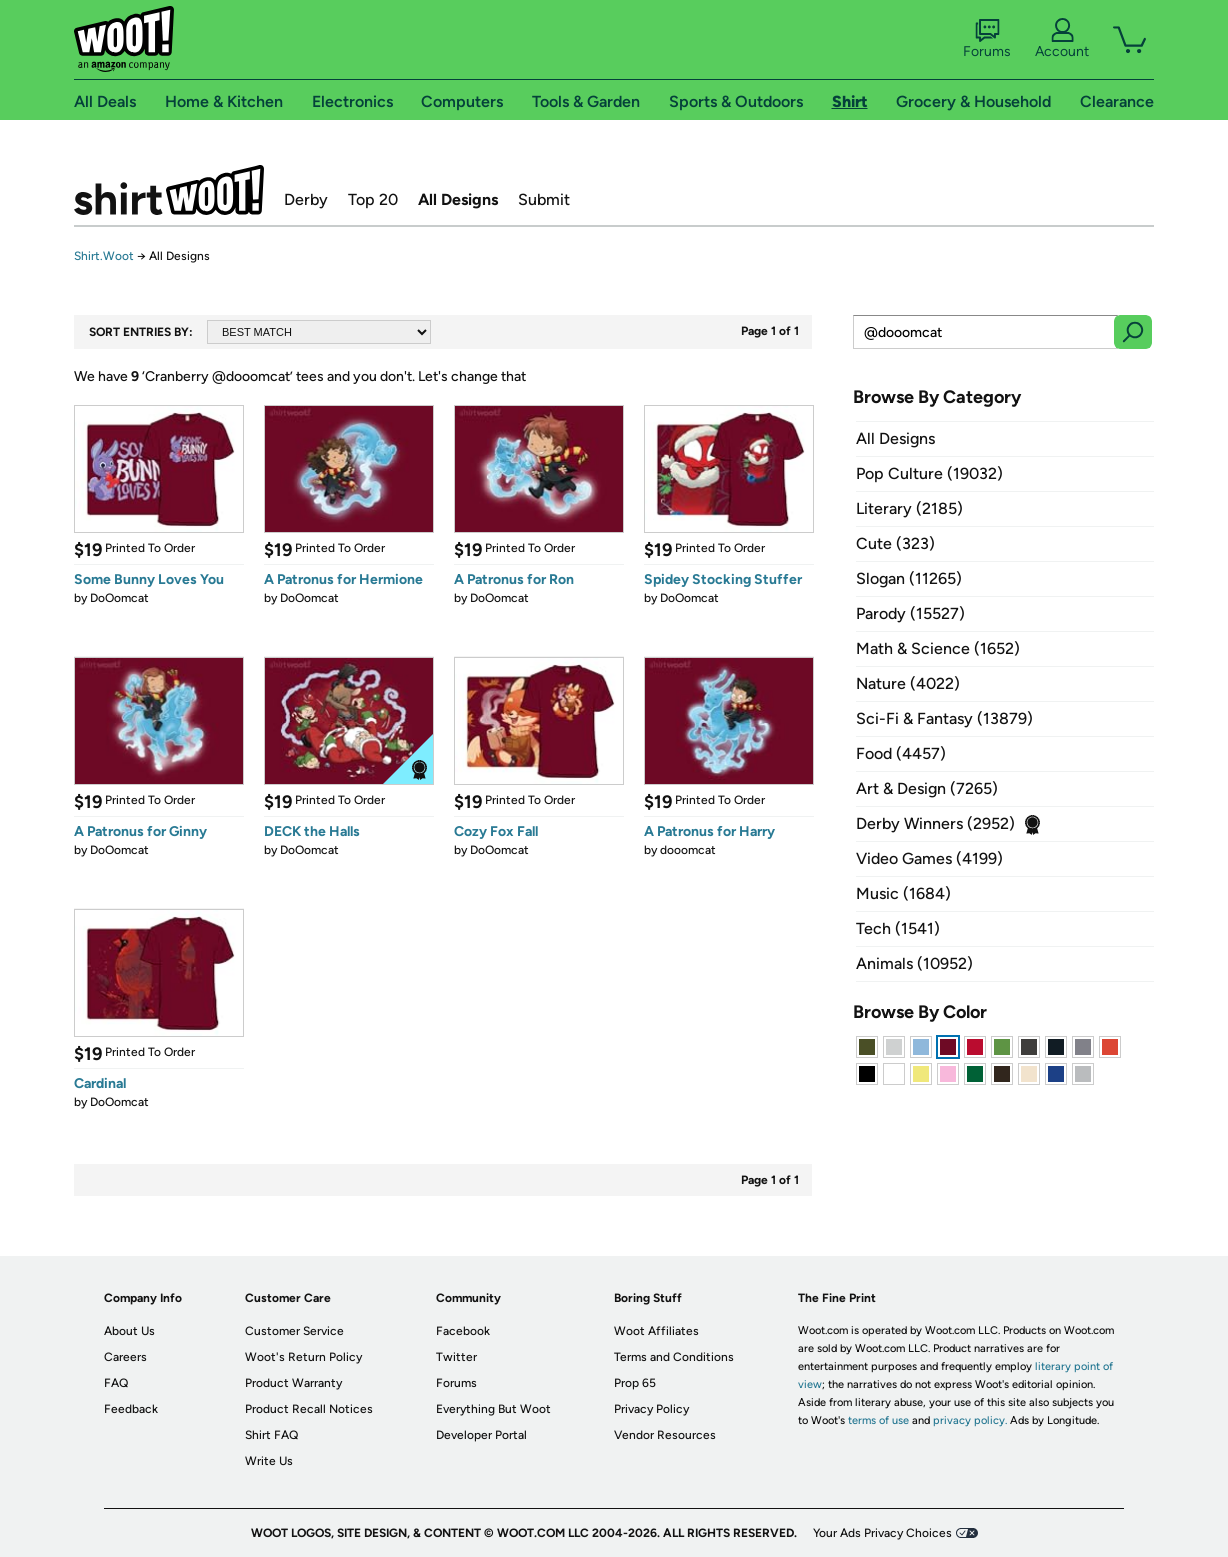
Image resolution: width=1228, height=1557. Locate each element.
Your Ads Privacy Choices (882, 1533)
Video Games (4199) (929, 858)
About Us (129, 1331)
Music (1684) (903, 893)
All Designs (458, 199)
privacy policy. (970, 1420)
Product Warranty (293, 1383)
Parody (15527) (910, 613)
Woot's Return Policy (303, 1357)
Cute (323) (895, 543)
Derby (306, 199)
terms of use (878, 1420)
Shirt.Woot (169, 190)
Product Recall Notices (309, 1409)
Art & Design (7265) (927, 788)
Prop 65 (635, 1383)
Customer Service (294, 1331)
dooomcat (688, 850)
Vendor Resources (665, 1435)
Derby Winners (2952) (935, 823)
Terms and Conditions (674, 1357)
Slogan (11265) (909, 578)
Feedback (131, 1409)
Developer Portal (481, 1435)
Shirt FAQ (271, 1435)
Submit (544, 199)
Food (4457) (901, 753)
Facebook (463, 1331)
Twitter (456, 1357)
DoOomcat (119, 598)
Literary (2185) (909, 508)
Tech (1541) (898, 928)
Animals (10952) (914, 963)
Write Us (269, 1461)
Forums (987, 39)
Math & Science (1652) (938, 648)
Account (1062, 39)
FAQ (116, 1383)
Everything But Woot (493, 1409)
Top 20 (373, 199)
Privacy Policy (651, 1409)
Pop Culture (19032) (929, 473)
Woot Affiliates (656, 1331)
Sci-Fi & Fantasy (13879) (944, 718)
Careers (125, 1357)
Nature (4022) (908, 683)
